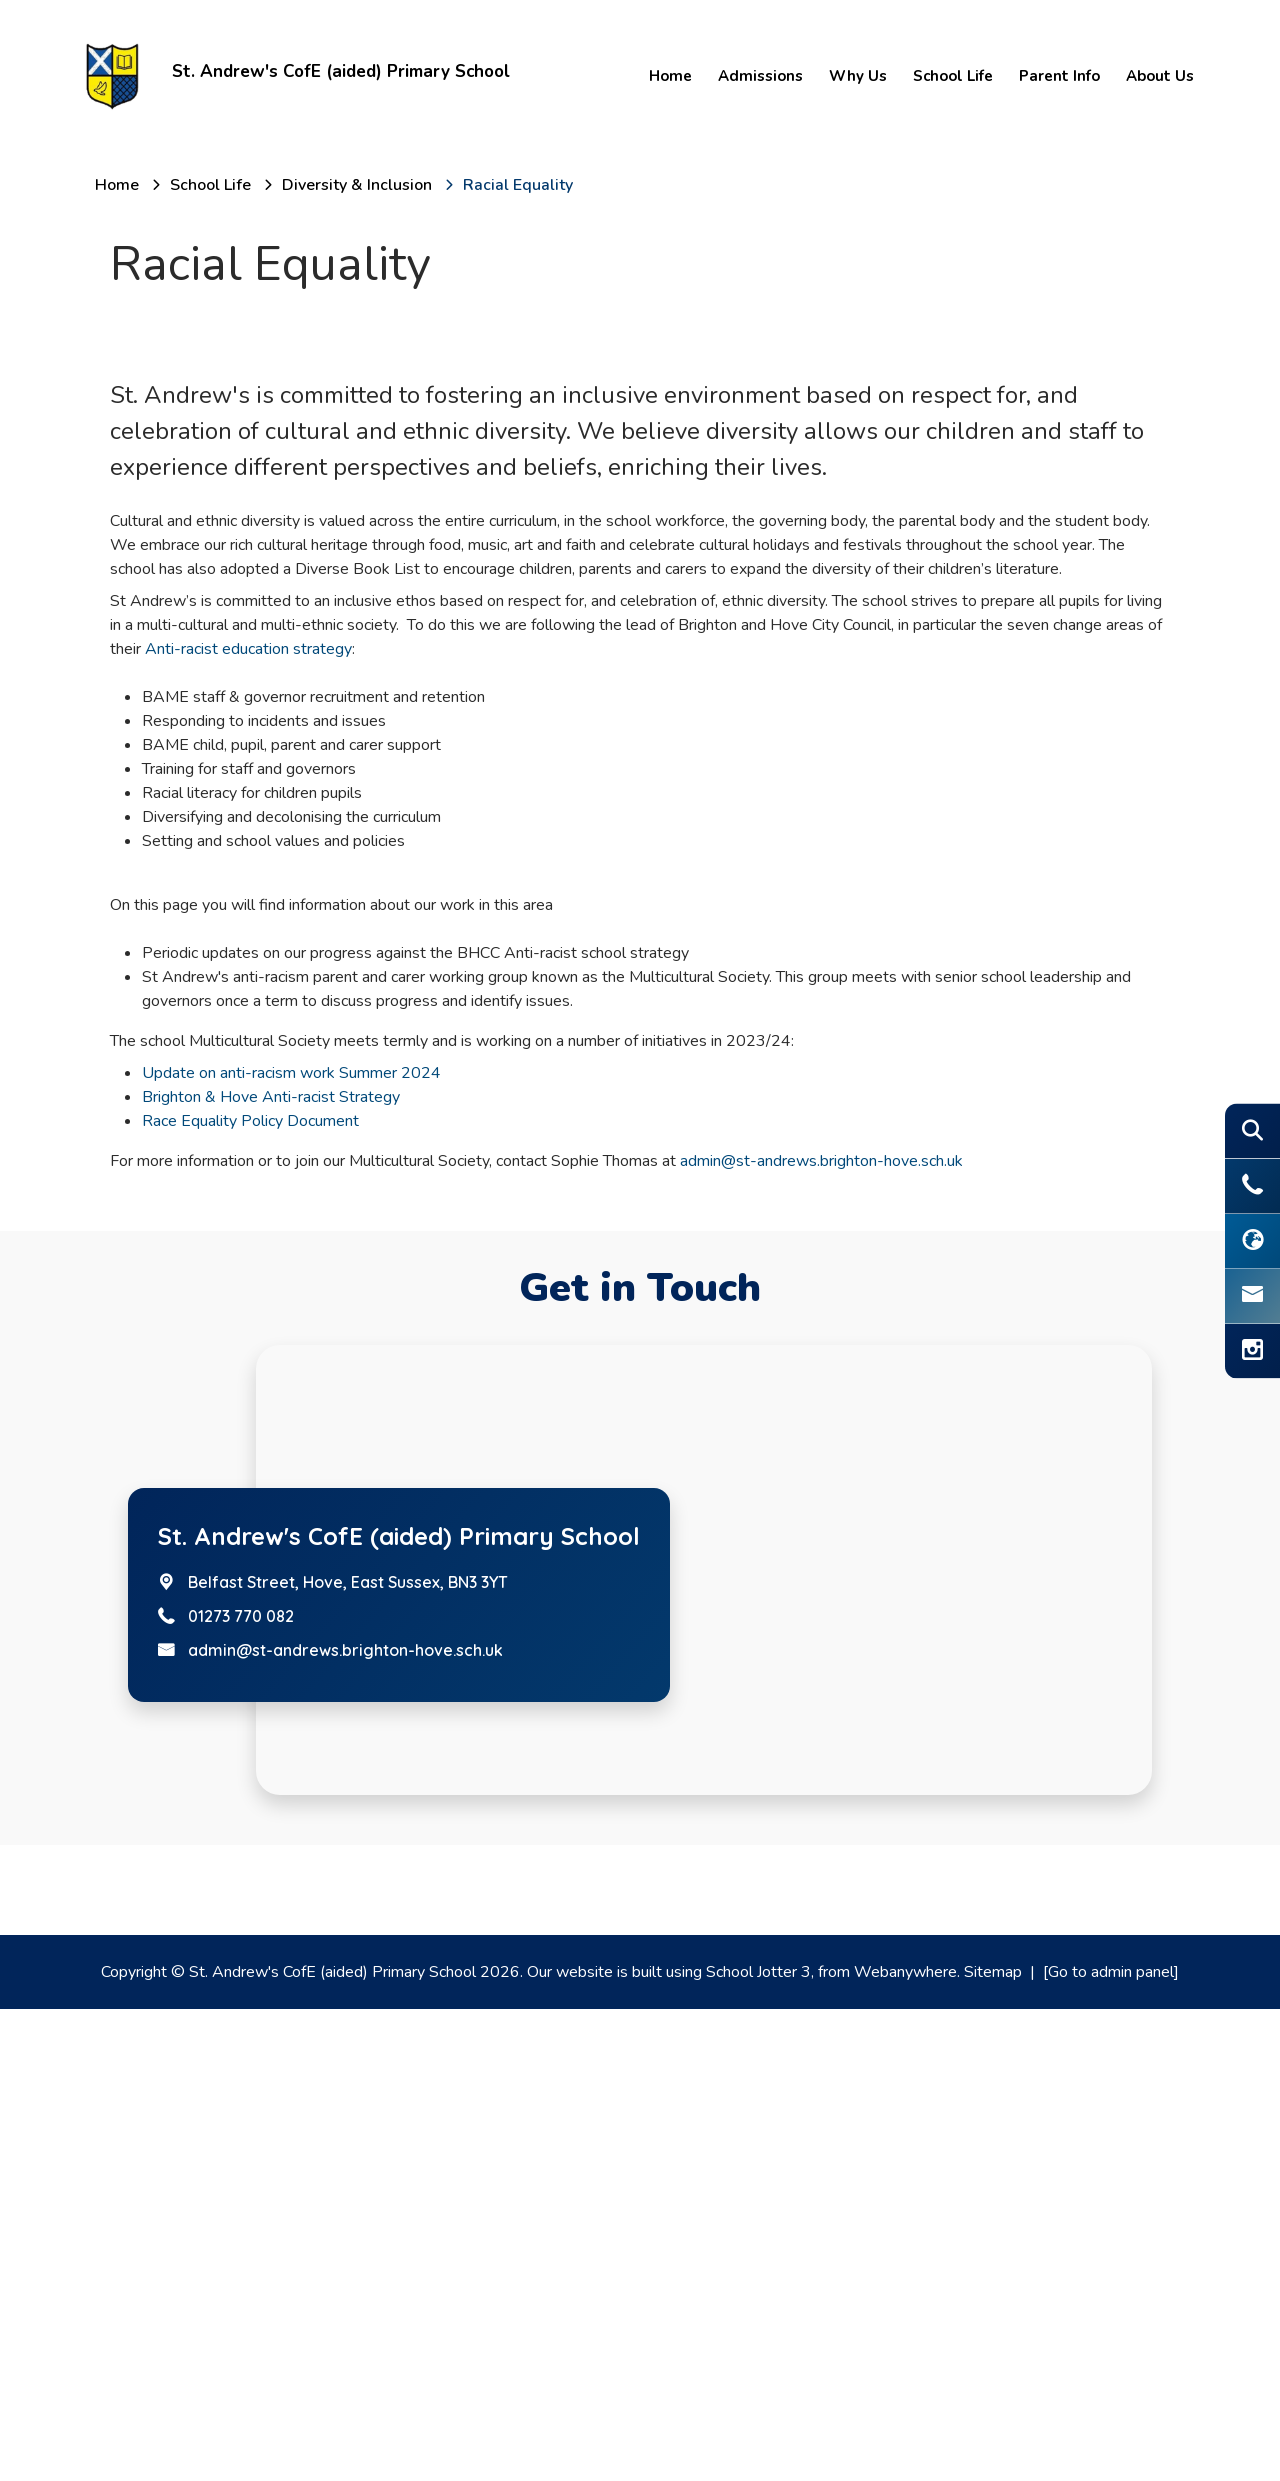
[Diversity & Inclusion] (357, 185)
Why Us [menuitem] (856, 76)
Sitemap (993, 2444)
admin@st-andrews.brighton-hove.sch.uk (821, 1633)
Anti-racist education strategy (248, 1121)
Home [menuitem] (668, 76)
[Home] (117, 185)
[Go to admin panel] (1111, 2444)
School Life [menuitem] (951, 76)
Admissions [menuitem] (758, 76)
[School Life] (210, 185)
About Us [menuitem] (1158, 76)
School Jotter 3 (758, 2444)
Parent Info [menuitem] (1057, 76)
